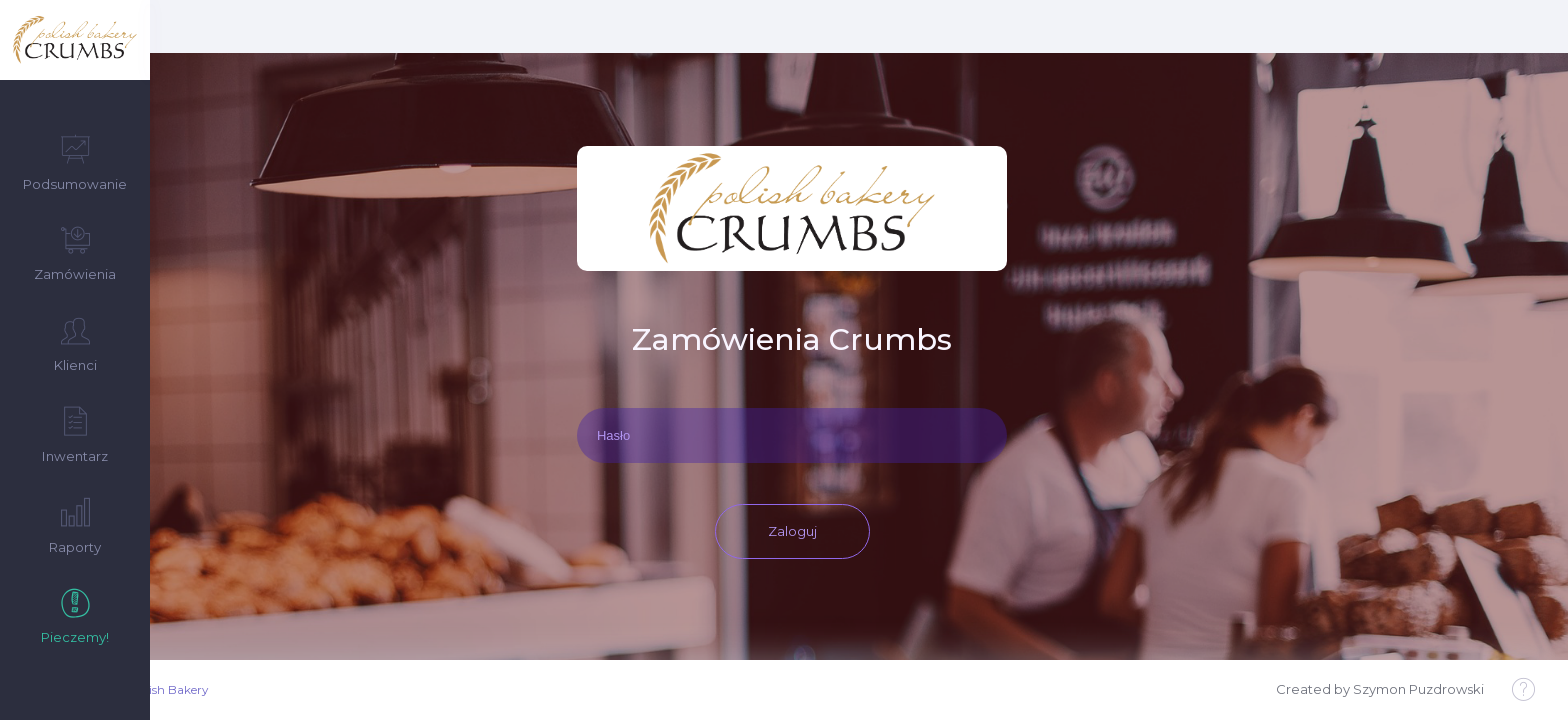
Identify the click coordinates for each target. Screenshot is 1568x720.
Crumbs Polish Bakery (286, 690)
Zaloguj (859, 470)
